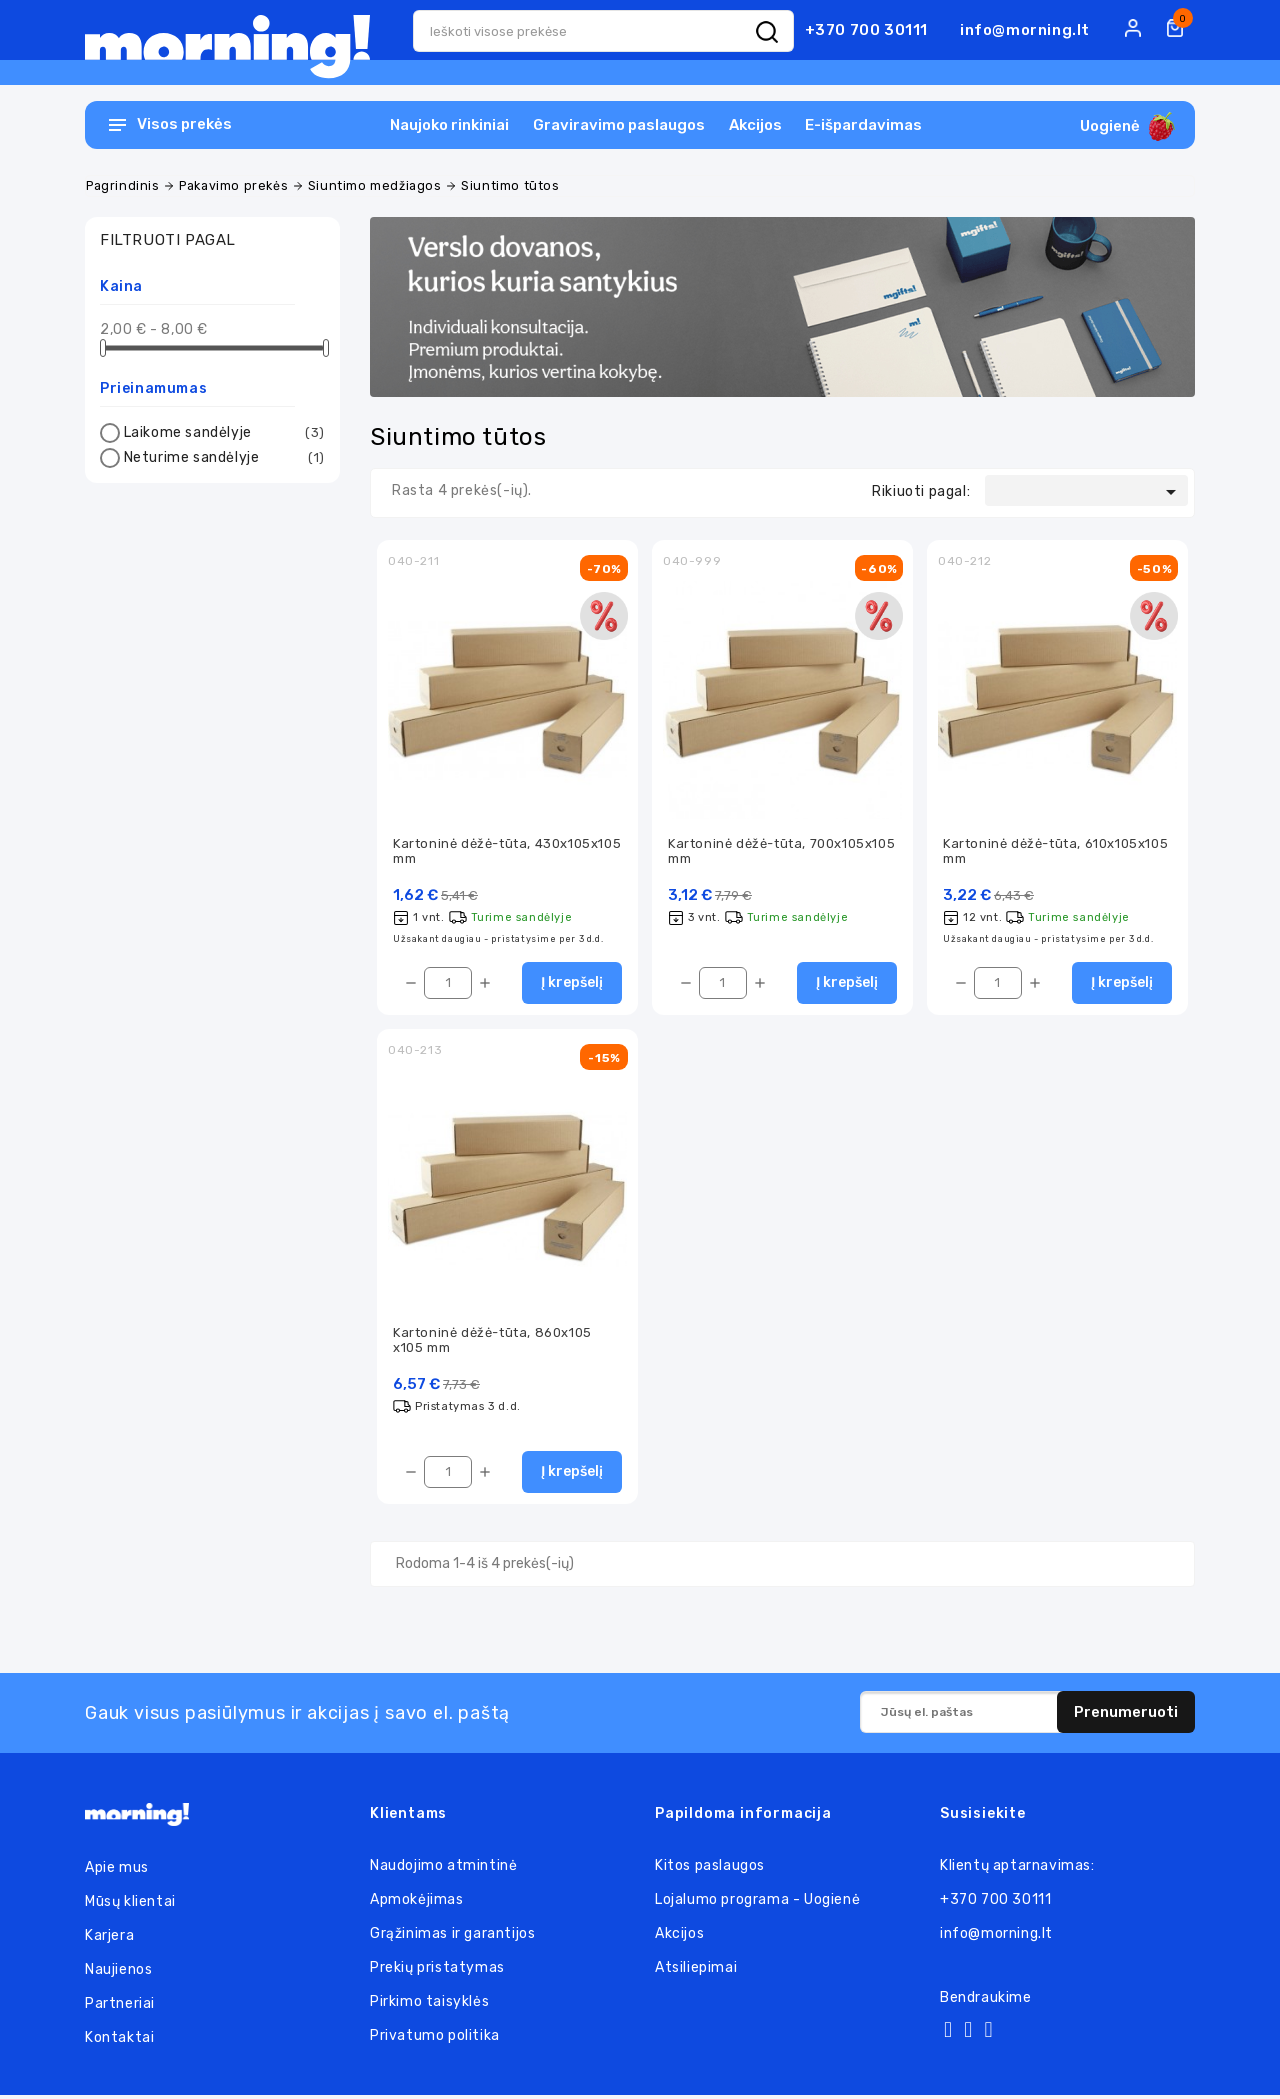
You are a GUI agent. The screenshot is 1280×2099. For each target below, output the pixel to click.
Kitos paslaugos (710, 1869)
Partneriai (120, 2007)
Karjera (109, 1939)
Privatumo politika (435, 2039)
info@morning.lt (1025, 30)
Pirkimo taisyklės (429, 2005)
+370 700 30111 (866, 30)
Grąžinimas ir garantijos (452, 1937)
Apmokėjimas (417, 1903)
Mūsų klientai (130, 1905)
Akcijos (755, 125)
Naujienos (118, 1973)
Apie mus (117, 1871)
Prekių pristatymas (437, 1971)
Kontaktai (119, 2041)
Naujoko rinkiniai (449, 125)
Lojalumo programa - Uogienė (757, 1903)
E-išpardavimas (863, 125)
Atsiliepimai (696, 1971)
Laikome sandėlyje (221, 433)
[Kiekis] (448, 985)
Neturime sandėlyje (221, 458)
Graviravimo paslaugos (619, 125)
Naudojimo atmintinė (443, 1869)
